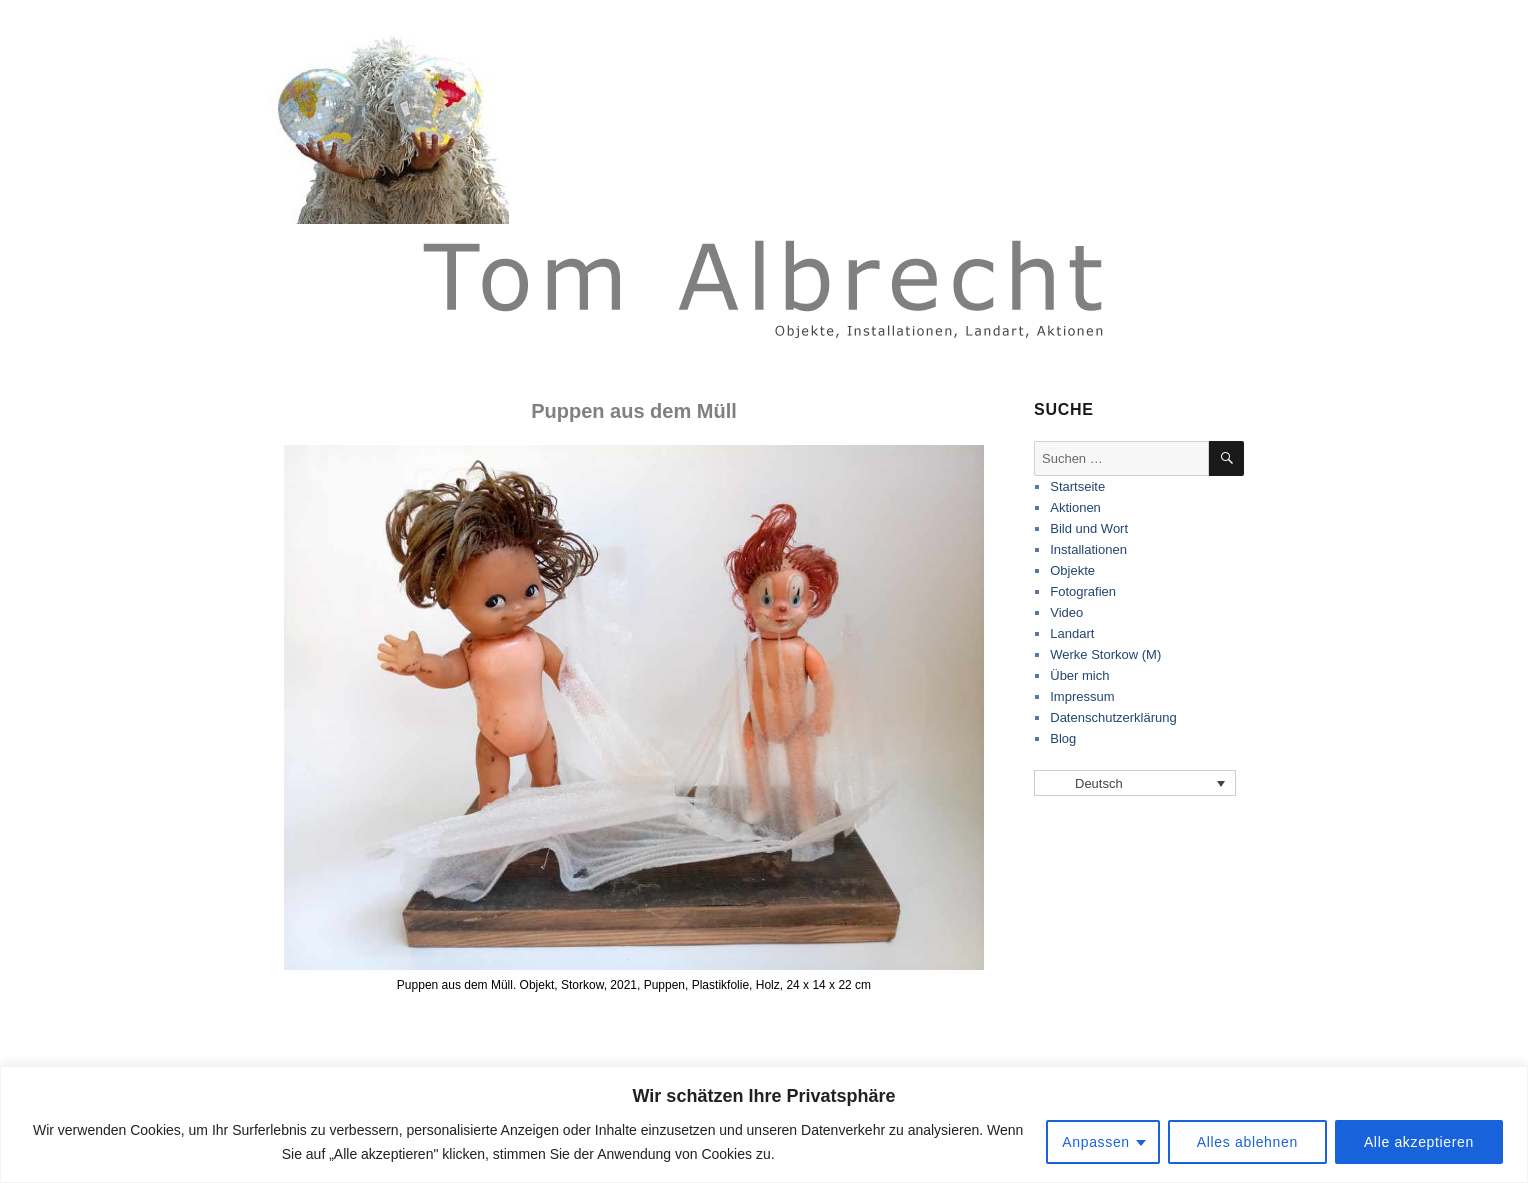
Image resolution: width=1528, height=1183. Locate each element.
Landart (1072, 633)
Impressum (1082, 696)
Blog (1063, 738)
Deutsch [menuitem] (1099, 783)
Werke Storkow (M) (1105, 654)
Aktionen (1075, 507)
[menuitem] (1135, 783)
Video (1066, 612)
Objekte (1072, 570)
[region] (764, 1124)
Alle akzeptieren (1419, 1142)
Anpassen (1096, 1142)
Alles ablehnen (1247, 1142)
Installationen (1088, 549)
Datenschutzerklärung (1113, 717)
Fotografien (1083, 591)
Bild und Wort (1089, 528)
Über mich (1079, 675)
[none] (1135, 783)
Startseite (1077, 486)
